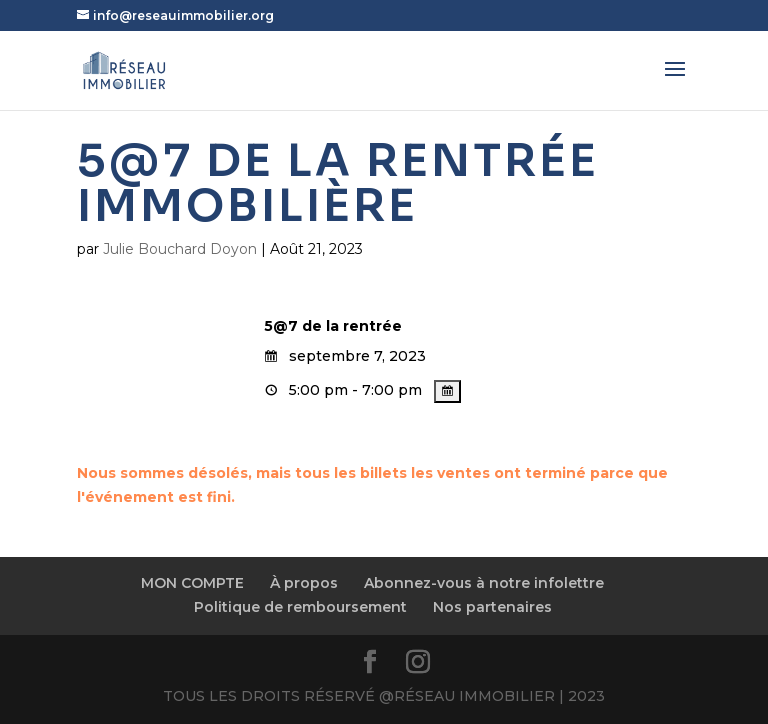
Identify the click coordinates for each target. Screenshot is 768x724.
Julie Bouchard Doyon (180, 249)
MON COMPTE (192, 583)
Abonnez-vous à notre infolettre (484, 583)
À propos (304, 583)
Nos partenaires (492, 607)
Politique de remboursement (300, 607)
